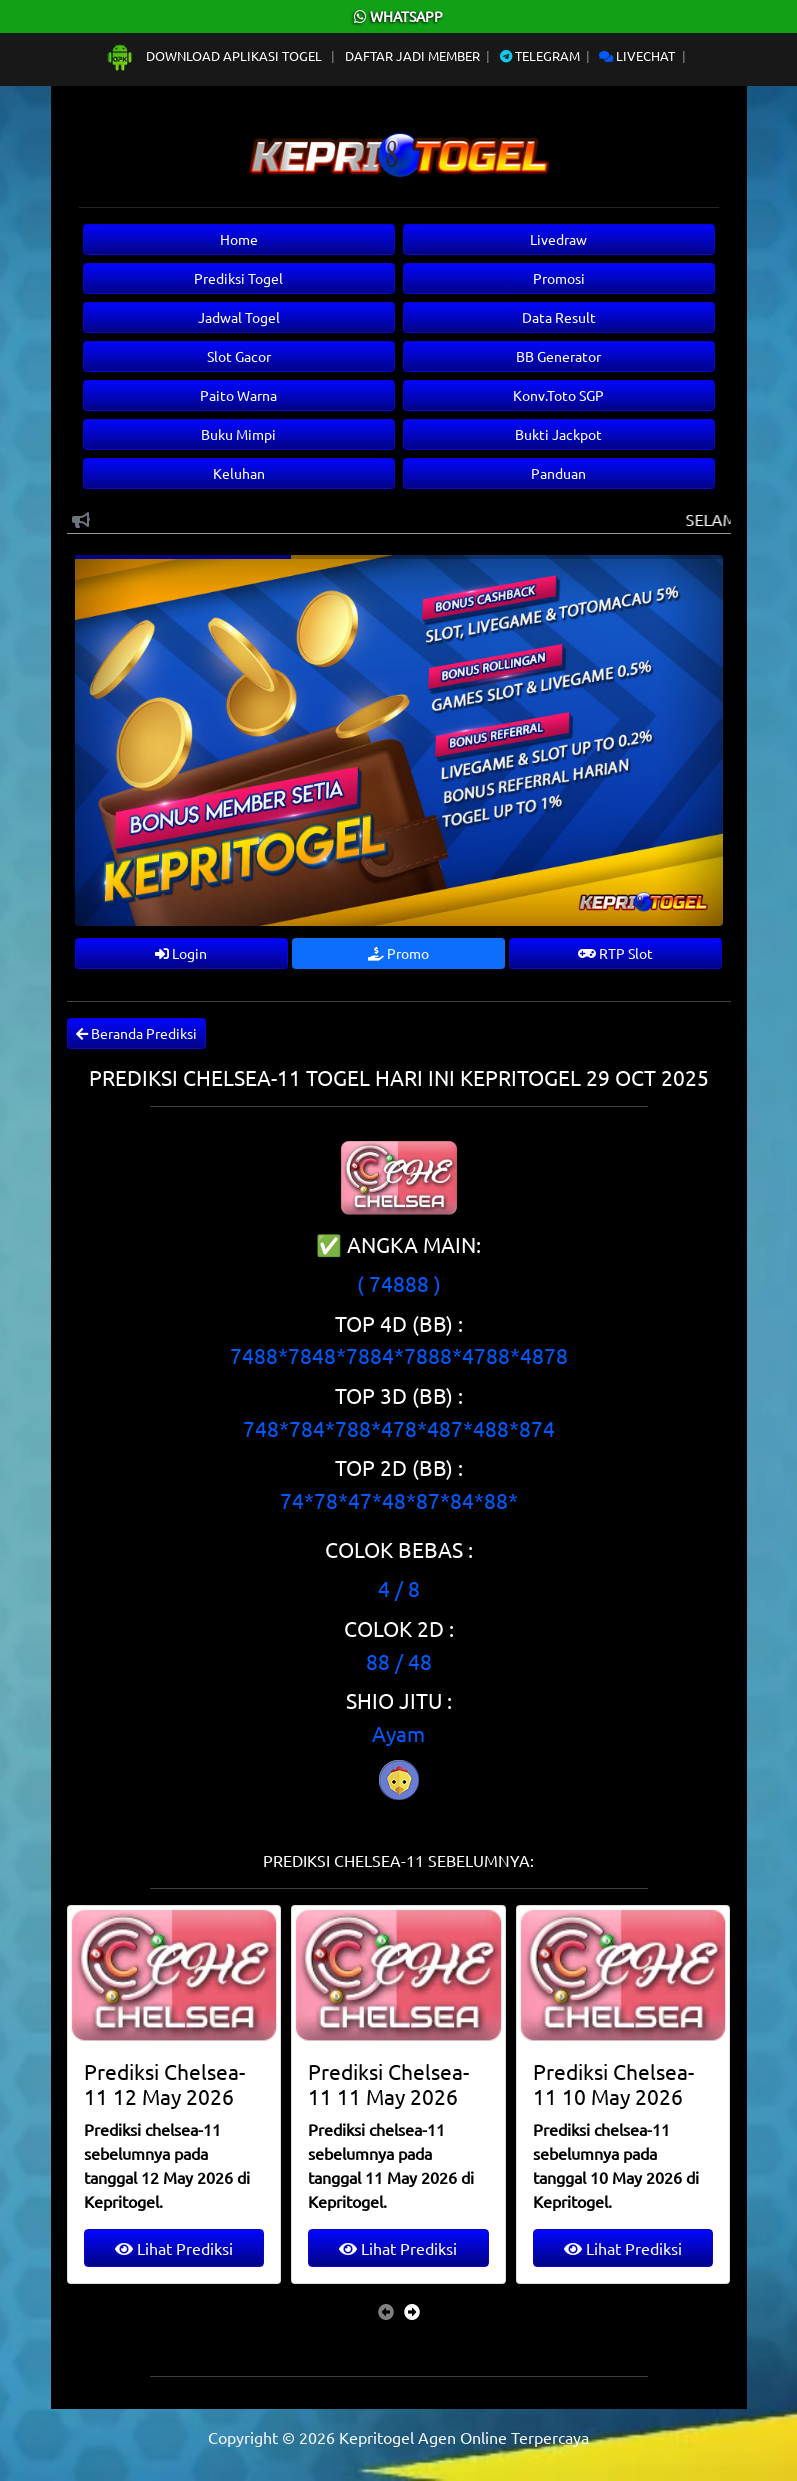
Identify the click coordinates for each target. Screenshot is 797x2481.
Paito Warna (238, 395)
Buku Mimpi (238, 434)
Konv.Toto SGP (558, 395)
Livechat (637, 55)
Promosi (559, 278)
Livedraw (558, 239)
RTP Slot (615, 953)
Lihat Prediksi (174, 2248)
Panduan (558, 473)
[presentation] (386, 2311)
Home (239, 239)
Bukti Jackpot (558, 434)
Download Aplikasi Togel (215, 55)
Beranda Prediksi (136, 1033)
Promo (398, 953)
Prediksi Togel (238, 278)
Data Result (559, 317)
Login (181, 953)
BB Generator (558, 356)
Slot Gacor (239, 356)
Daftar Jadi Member (412, 55)
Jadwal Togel (239, 317)
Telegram (540, 55)
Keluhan (239, 473)
